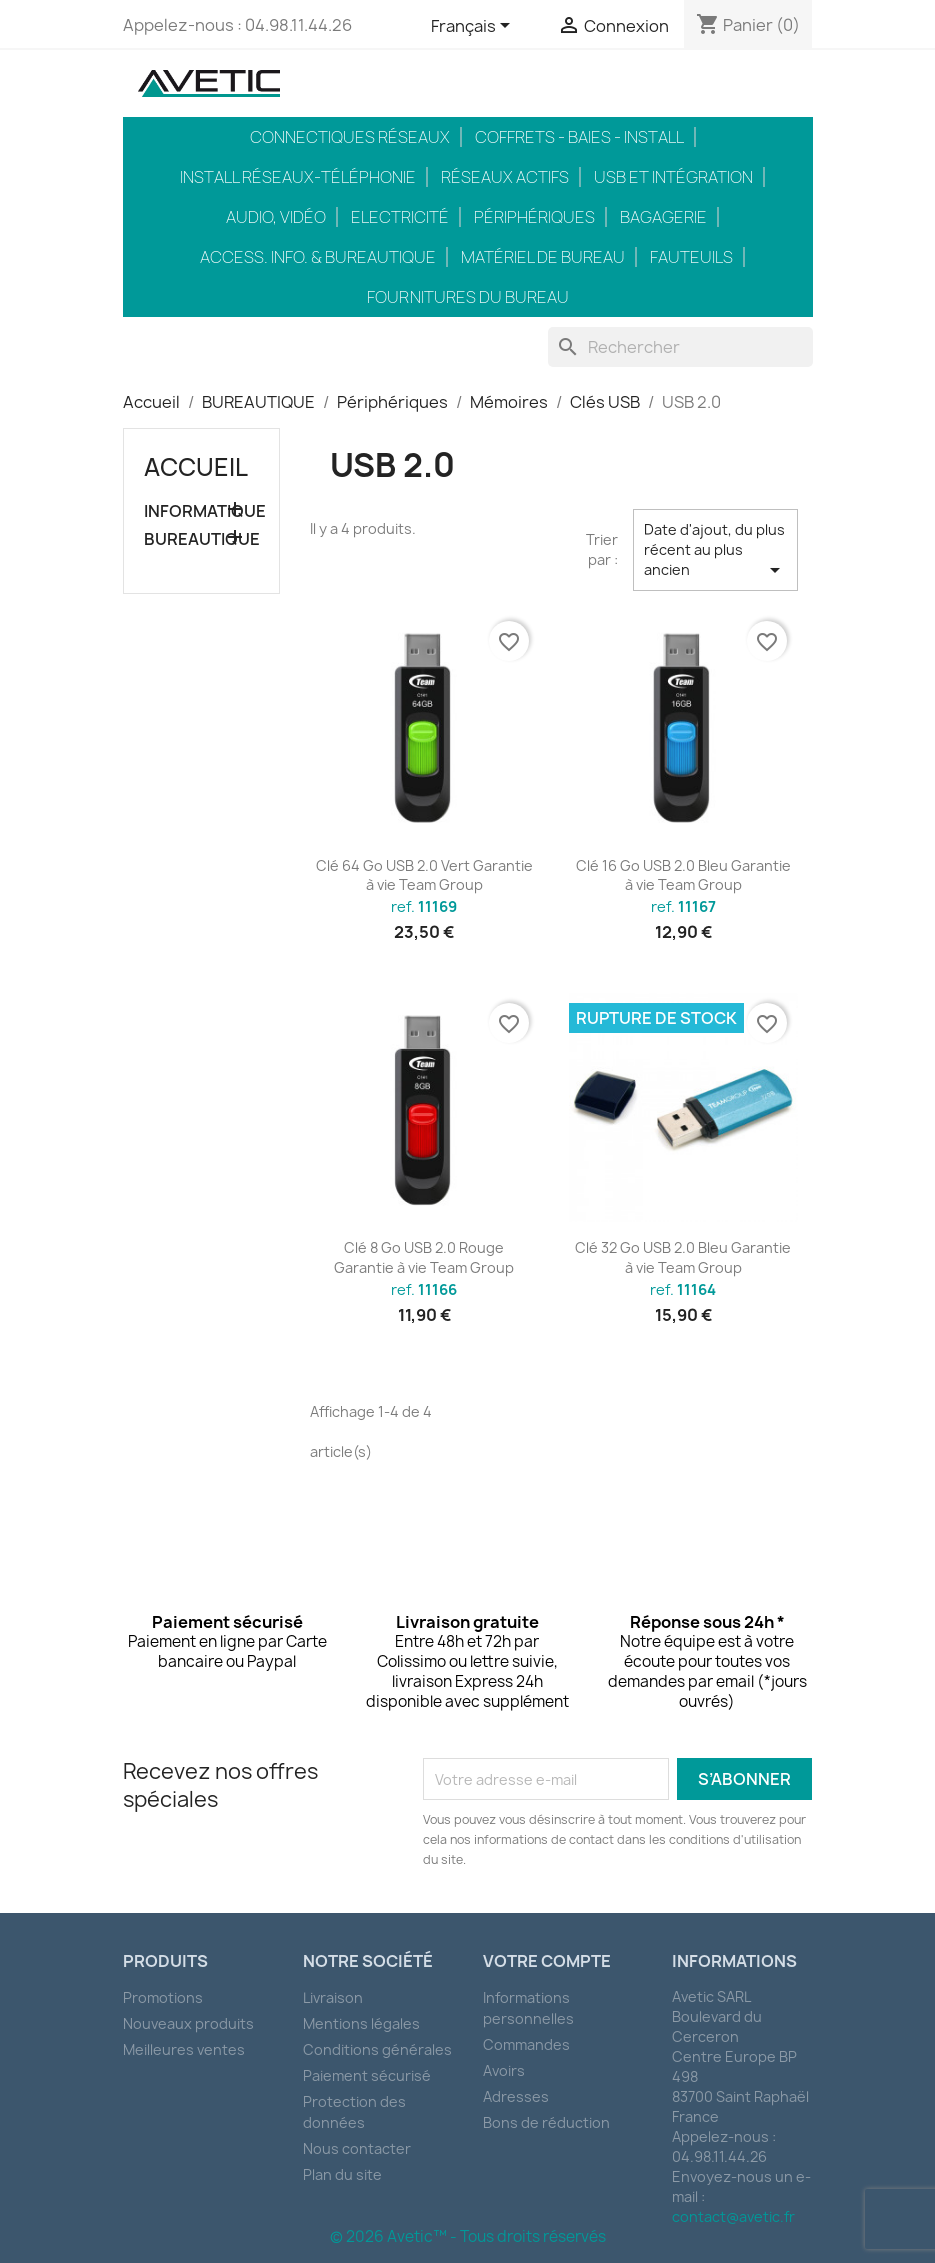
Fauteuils (691, 257)
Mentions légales (361, 2023)
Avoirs (504, 2070)
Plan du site (342, 2174)
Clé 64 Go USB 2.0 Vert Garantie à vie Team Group (424, 875)
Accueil (196, 467)
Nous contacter (357, 2148)
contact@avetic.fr (733, 2216)
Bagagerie (663, 217)
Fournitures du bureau (468, 297)
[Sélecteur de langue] (474, 27)
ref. (424, 907)
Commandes (526, 2044)
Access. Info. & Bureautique (318, 257)
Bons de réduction (546, 2122)
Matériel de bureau (543, 257)
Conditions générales (377, 2049)
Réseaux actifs (505, 177)
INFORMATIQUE (202, 511)
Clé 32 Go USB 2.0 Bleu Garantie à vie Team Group (683, 1257)
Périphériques (534, 217)
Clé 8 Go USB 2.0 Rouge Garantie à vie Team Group (424, 1257)
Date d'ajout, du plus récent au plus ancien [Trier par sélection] (715, 551)
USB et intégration (673, 177)
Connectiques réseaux (350, 137)
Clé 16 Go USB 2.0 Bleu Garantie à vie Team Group (683, 875)
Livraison (333, 1997)
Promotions (163, 1997)
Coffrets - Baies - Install (579, 137)
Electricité (400, 217)
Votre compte (547, 1961)
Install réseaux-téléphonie (298, 177)
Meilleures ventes (184, 2049)
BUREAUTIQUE (202, 539)
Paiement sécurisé (367, 2075)
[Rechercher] (680, 347)
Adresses (516, 2096)
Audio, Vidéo (276, 217)
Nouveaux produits (188, 2023)
